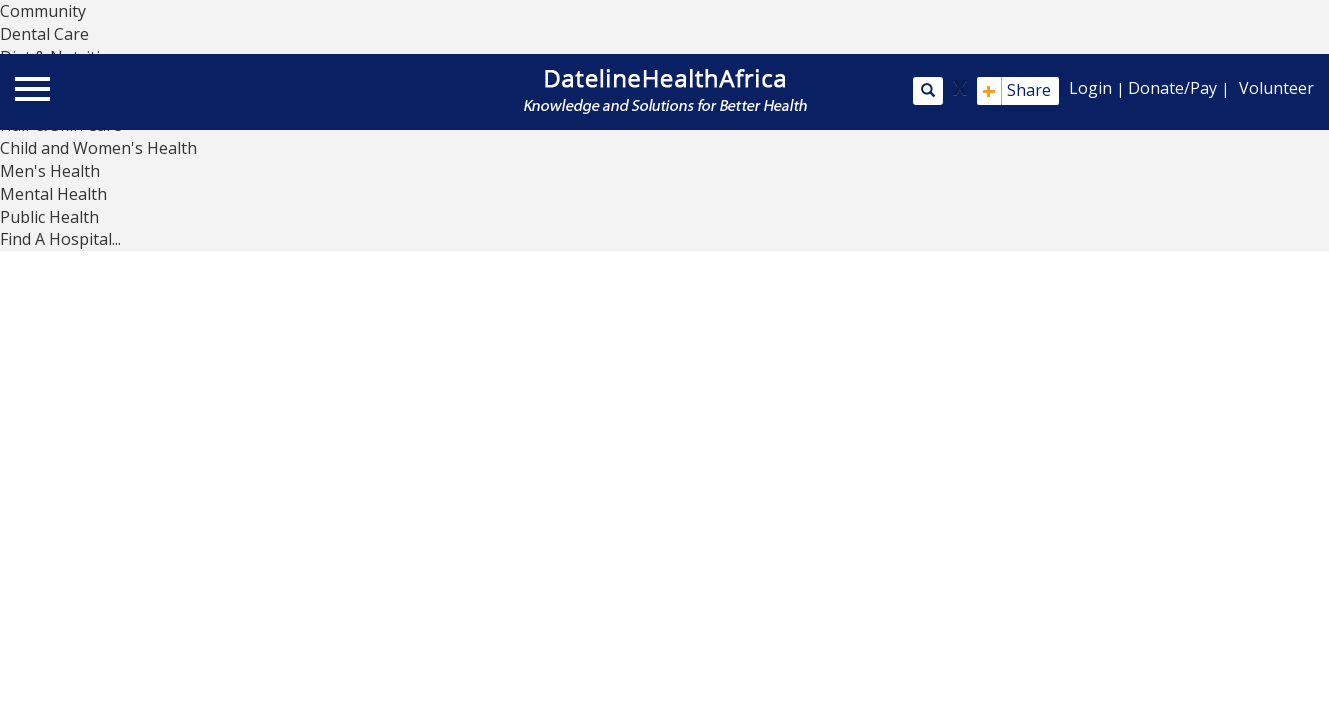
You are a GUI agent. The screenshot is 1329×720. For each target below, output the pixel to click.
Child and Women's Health (98, 148)
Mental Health (53, 194)
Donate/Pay (1172, 88)
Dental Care (44, 34)
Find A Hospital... (60, 239)
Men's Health (50, 171)
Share (1016, 91)
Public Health (49, 217)
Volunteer (1276, 88)
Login (1090, 88)
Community (43, 11)
